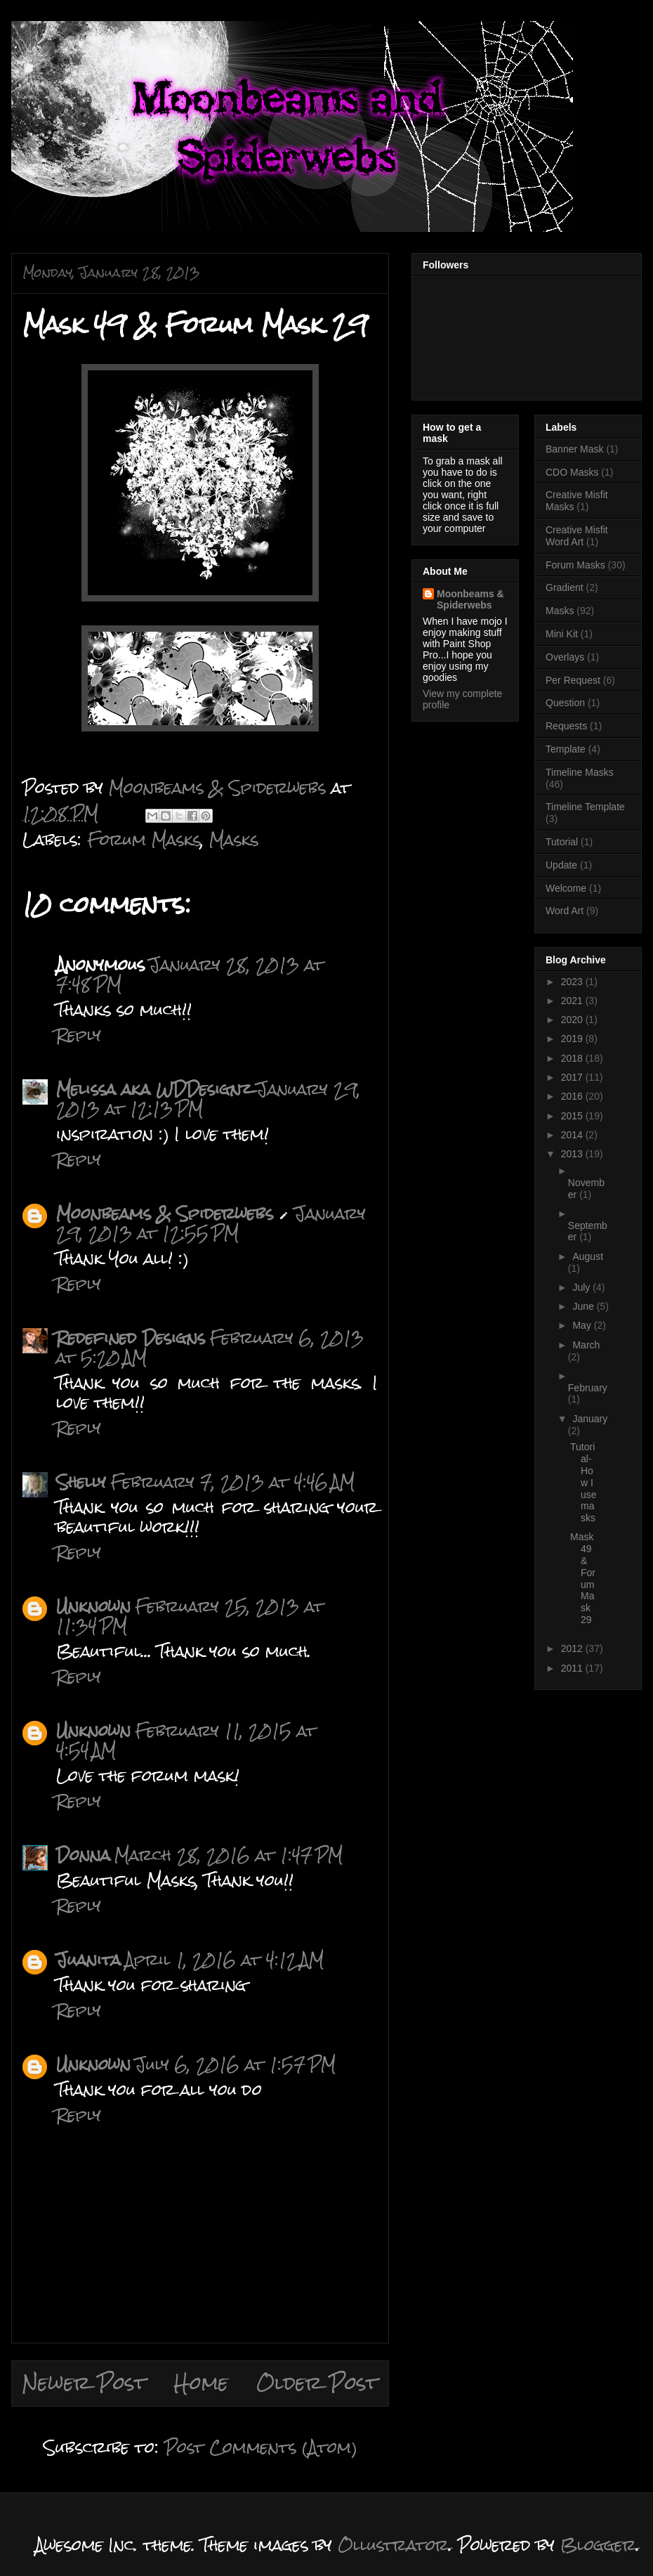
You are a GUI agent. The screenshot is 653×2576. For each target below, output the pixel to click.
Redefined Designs (130, 1337)
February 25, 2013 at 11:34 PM (190, 1615)
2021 (573, 1000)
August (587, 1256)
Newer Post (84, 2382)
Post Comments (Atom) (260, 2447)
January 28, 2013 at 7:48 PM (190, 974)
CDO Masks (572, 472)
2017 (573, 1077)
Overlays (565, 657)
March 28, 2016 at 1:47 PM (228, 1854)
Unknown (93, 1605)
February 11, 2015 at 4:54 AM (186, 1740)
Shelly (81, 1481)
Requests (566, 725)
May (582, 1325)
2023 (573, 981)
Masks (233, 839)
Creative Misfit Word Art (577, 535)
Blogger (598, 2544)
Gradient (564, 587)
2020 (573, 1019)
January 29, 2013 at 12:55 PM (211, 1223)
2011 (573, 1668)
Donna (83, 1854)
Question (565, 702)
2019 (573, 1038)
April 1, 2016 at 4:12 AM (224, 1959)
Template (566, 749)
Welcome (566, 888)
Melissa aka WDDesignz (154, 1088)
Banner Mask (574, 449)
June (584, 1306)
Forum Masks (144, 839)
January (589, 1418)
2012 (573, 1648)
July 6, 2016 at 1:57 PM (235, 2064)
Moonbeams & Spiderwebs (164, 1213)
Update (561, 865)
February (587, 1387)
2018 (573, 1058)
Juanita (88, 1959)
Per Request (573, 680)
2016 (573, 1096)
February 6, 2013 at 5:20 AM (210, 1347)
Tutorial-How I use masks (583, 1482)
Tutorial (562, 841)
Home (201, 2382)
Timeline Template (585, 806)
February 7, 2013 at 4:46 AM (232, 1481)
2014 (573, 1134)
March (586, 1345)
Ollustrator (393, 2544)
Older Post (317, 2382)
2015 (573, 1115)
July (582, 1287)
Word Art (564, 910)
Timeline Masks (580, 772)
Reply (78, 1034)
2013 (573, 1153)
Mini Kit (562, 633)
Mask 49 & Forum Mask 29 (582, 1578)
